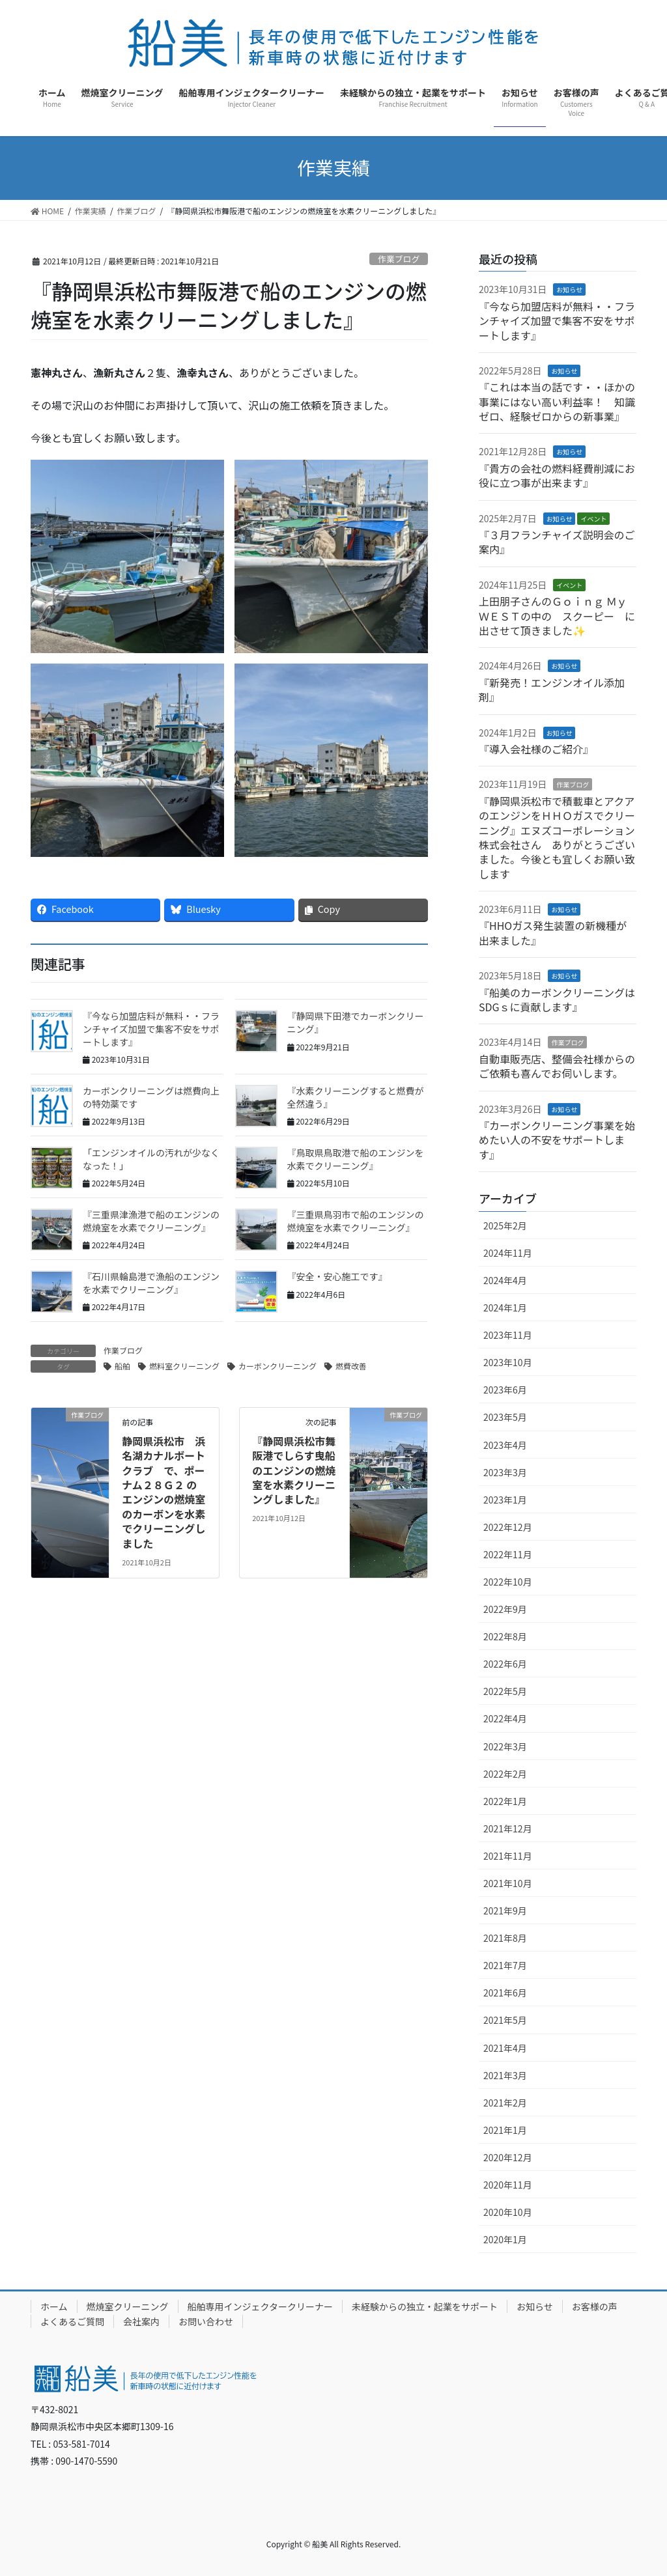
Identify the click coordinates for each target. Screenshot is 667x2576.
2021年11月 (507, 1855)
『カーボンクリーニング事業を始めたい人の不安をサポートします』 (557, 1139)
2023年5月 (505, 1416)
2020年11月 (507, 2184)
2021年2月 (505, 2102)
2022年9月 (505, 1609)
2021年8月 (505, 1937)
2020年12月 (507, 2157)
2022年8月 (505, 1636)
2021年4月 (505, 2047)
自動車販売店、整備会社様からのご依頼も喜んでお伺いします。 (557, 1066)
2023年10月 (507, 1362)
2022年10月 (507, 1581)
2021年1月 (505, 2129)
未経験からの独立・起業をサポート (425, 2306)
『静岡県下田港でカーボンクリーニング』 (355, 1022)
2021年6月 (505, 1992)
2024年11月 (507, 1252)
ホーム (54, 2306)
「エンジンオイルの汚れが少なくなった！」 (151, 1159)
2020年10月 (507, 2212)
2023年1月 (505, 1499)
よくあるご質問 (72, 2321)
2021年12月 (507, 1828)
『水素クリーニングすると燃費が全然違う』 (355, 1097)
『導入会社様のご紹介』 (536, 749)
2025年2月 (505, 1225)
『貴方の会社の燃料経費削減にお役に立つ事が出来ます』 (557, 475)
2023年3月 (505, 1472)
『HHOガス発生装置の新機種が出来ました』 (553, 932)
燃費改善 (351, 1365)
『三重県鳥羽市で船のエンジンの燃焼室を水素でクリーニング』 (355, 1221)
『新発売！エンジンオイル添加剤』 (552, 690)
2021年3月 (505, 2075)
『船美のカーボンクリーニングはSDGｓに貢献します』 (557, 1000)
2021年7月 (505, 1965)
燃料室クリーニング (184, 1365)
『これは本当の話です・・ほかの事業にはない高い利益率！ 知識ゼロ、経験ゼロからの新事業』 (557, 401)
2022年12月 (507, 1526)
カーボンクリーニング (277, 1365)
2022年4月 (505, 1718)
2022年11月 (507, 1554)
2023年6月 (505, 1389)
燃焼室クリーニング (128, 2306)
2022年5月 (505, 1691)
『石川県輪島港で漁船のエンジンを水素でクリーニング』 (151, 1283)
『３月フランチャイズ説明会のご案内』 (556, 542)
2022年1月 (505, 1801)
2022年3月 (505, 1746)
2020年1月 (505, 2239)
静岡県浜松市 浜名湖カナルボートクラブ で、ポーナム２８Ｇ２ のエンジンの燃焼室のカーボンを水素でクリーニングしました (163, 1492)
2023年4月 (505, 1444)
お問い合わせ (205, 2321)
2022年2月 (505, 1773)
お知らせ (569, 289)
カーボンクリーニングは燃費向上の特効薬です (151, 1097)
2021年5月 (505, 2019)
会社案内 (141, 2321)
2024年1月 (505, 1307)
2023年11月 (507, 1334)
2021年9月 (505, 1910)
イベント (593, 519)
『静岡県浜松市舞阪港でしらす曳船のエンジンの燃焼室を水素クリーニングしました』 (293, 1470)
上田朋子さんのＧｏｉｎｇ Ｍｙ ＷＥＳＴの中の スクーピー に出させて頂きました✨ (557, 615)
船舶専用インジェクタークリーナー (260, 2306)
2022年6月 (505, 1663)
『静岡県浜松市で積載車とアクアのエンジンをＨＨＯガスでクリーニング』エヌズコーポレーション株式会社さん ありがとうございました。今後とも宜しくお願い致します (557, 837)
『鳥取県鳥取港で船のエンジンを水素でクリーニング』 (355, 1159)
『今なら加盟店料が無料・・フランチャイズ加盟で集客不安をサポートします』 (151, 1028)
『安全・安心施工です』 (337, 1276)
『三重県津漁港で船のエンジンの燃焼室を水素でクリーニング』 (151, 1221)
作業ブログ (398, 259)
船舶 (122, 1365)
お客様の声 (594, 2306)
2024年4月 (505, 1280)
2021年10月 (507, 1883)
